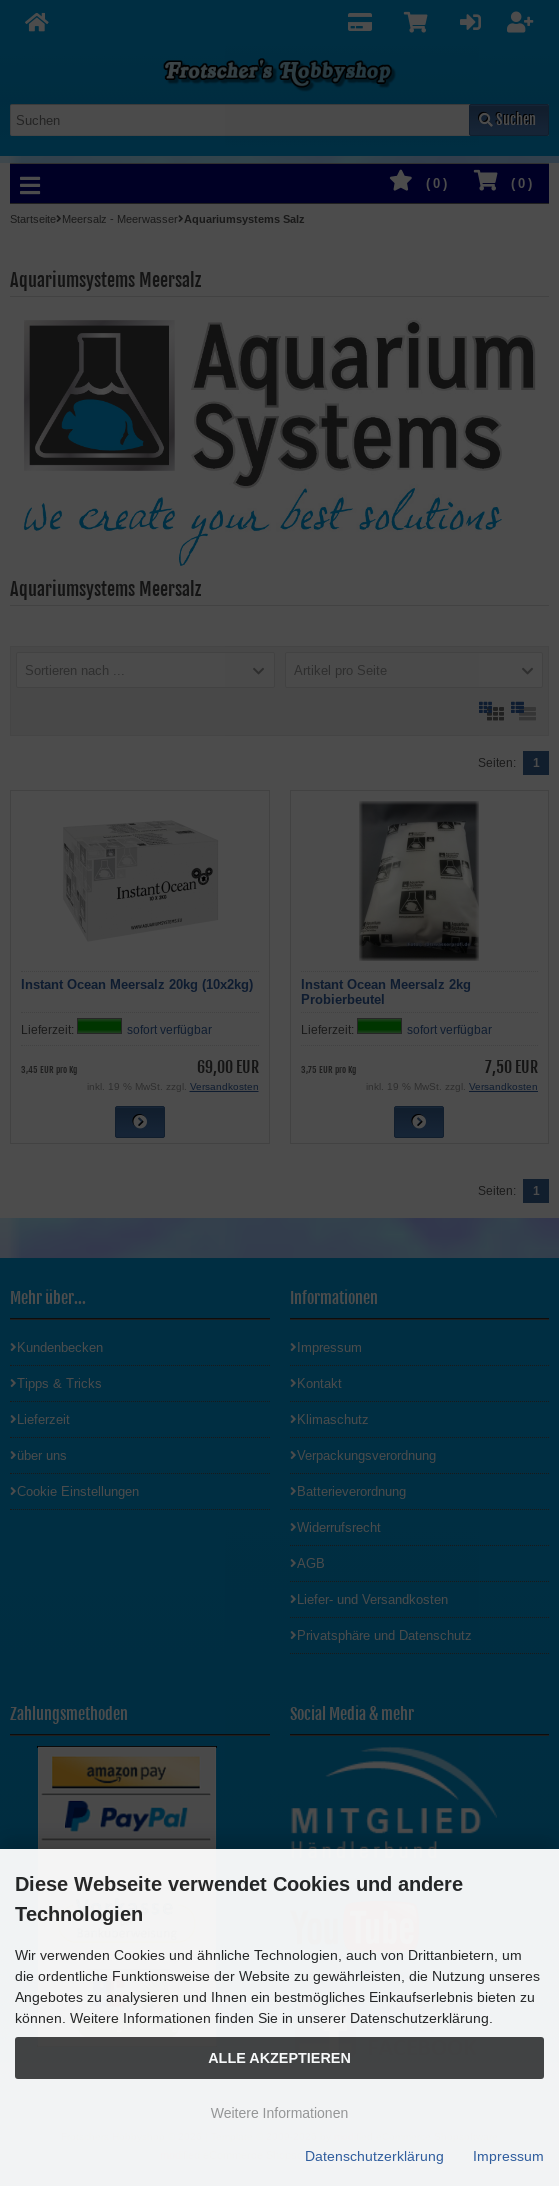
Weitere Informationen (279, 2113)
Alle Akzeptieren (279, 2058)
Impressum (508, 2156)
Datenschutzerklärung (374, 2156)
